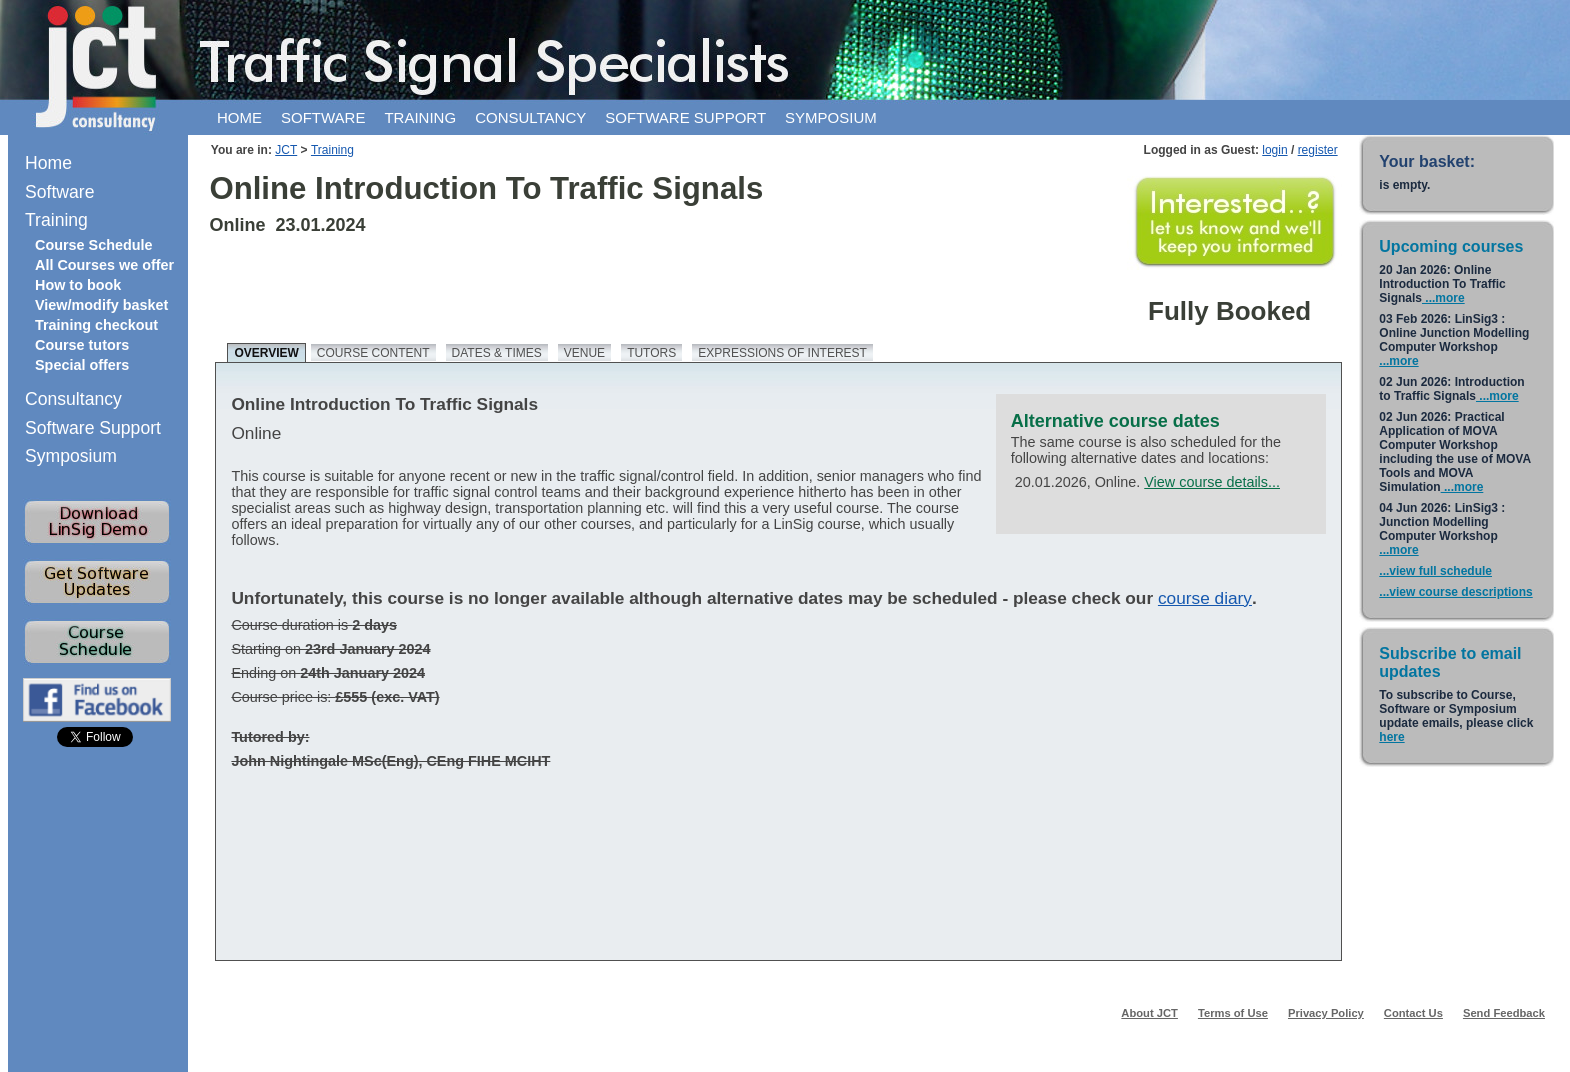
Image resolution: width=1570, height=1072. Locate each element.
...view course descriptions (1455, 592)
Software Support (93, 428)
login (1274, 150)
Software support (685, 117)
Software (323, 117)
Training (420, 117)
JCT (286, 150)
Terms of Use (1233, 1013)
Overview (266, 353)
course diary (1205, 598)
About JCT (1149, 1013)
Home (239, 117)
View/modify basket (101, 305)
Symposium (831, 117)
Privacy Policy (1326, 1013)
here (1391, 737)
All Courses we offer (104, 265)
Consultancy (530, 117)
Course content (373, 353)
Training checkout (96, 325)
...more (1443, 298)
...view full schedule (1435, 571)
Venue (584, 353)
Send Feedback (1504, 1013)
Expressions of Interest (782, 353)
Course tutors (82, 345)
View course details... (1212, 482)
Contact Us (1413, 1013)
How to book (78, 285)
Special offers (82, 365)
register (1318, 150)
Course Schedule (94, 245)
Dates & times (497, 353)
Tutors (651, 353)
